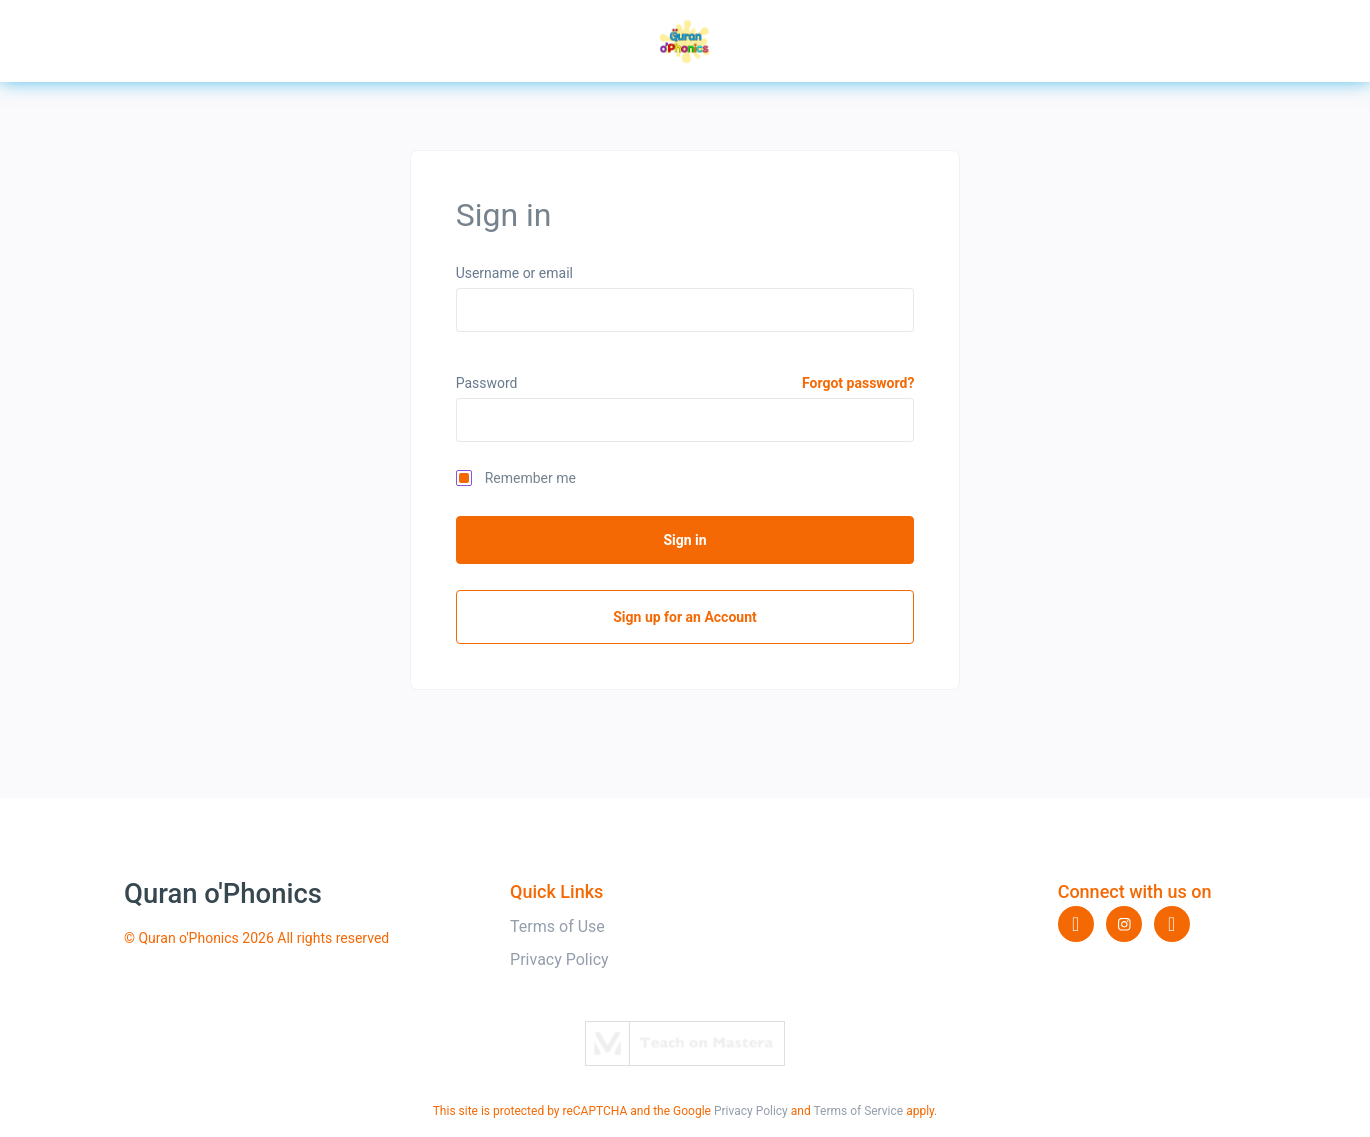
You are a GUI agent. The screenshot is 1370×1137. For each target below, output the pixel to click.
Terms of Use (557, 926)
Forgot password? (858, 383)
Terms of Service (858, 1111)
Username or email (514, 273)
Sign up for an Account (685, 617)
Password (487, 383)
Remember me (530, 478)
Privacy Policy (559, 959)
